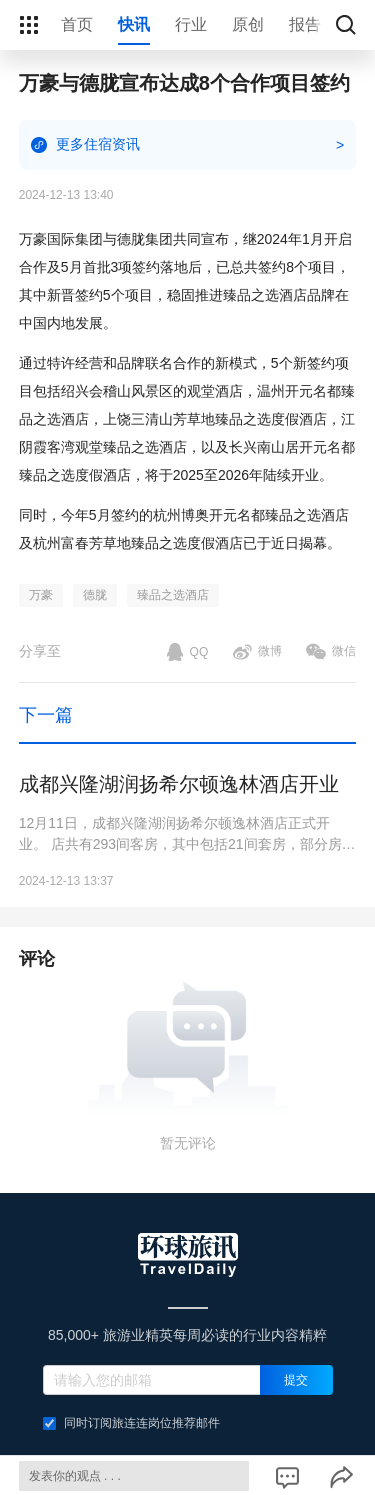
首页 (77, 24)
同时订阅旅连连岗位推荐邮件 (131, 1423)
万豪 (41, 595)
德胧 (95, 595)
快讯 (134, 24)
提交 (296, 1380)
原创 (248, 24)
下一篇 (46, 715)
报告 (305, 24)
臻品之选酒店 (173, 595)
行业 (191, 24)
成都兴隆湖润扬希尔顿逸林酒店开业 (179, 784)
